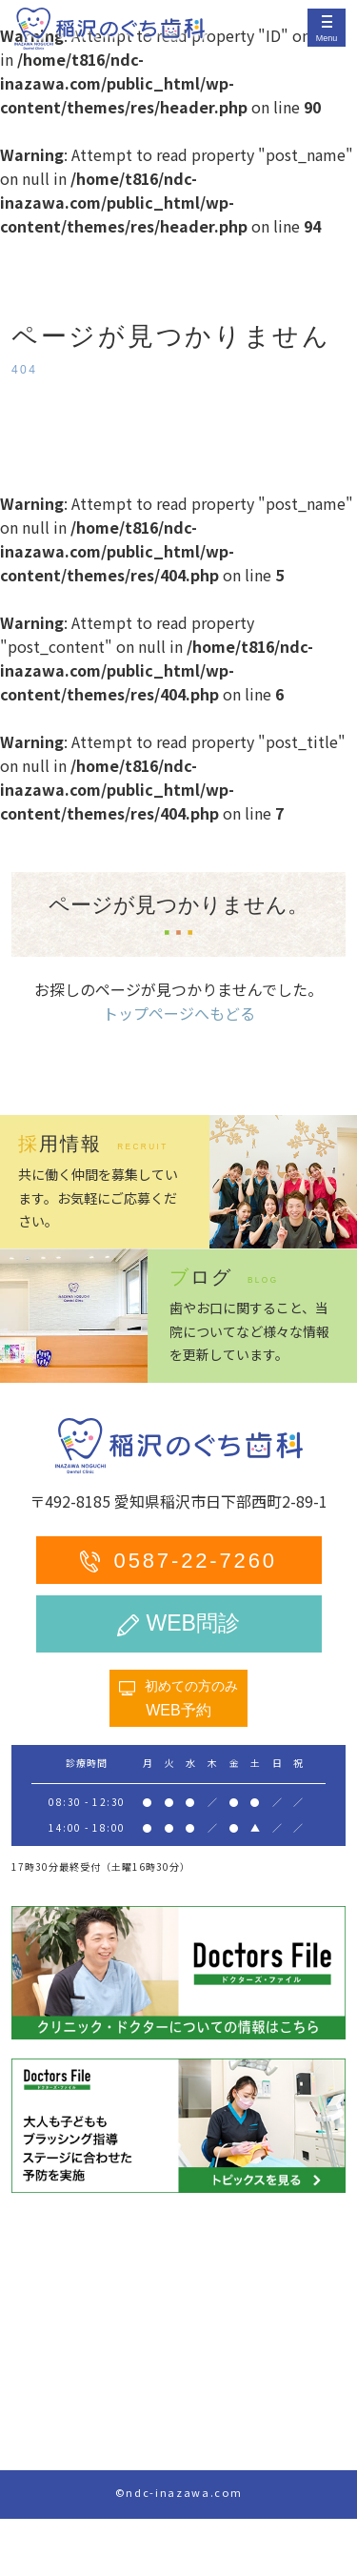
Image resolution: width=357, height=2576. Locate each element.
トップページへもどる (179, 1013)
